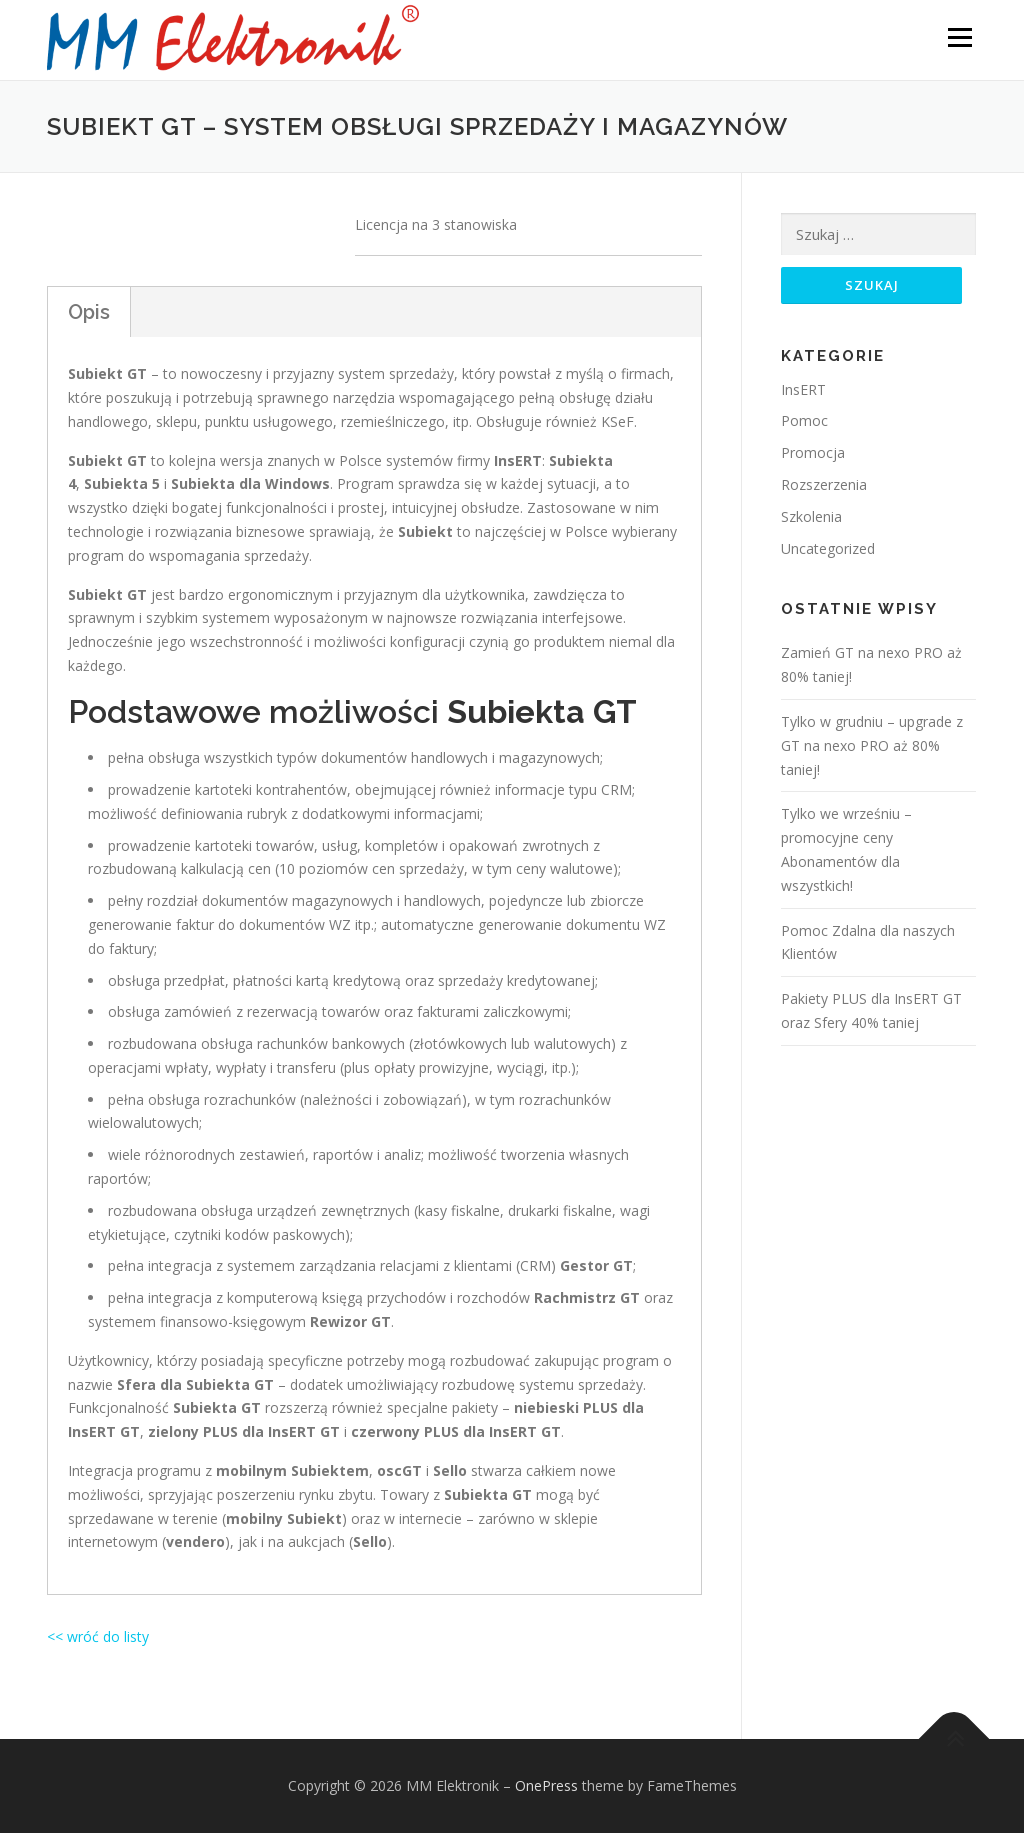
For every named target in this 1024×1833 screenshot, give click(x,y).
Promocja (813, 453)
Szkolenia (811, 516)
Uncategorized (828, 548)
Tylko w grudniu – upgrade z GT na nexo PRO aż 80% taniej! (872, 746)
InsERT (803, 389)
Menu (959, 37)
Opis (89, 312)
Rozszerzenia (824, 485)
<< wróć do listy (98, 1636)
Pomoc (804, 421)
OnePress (546, 1785)
